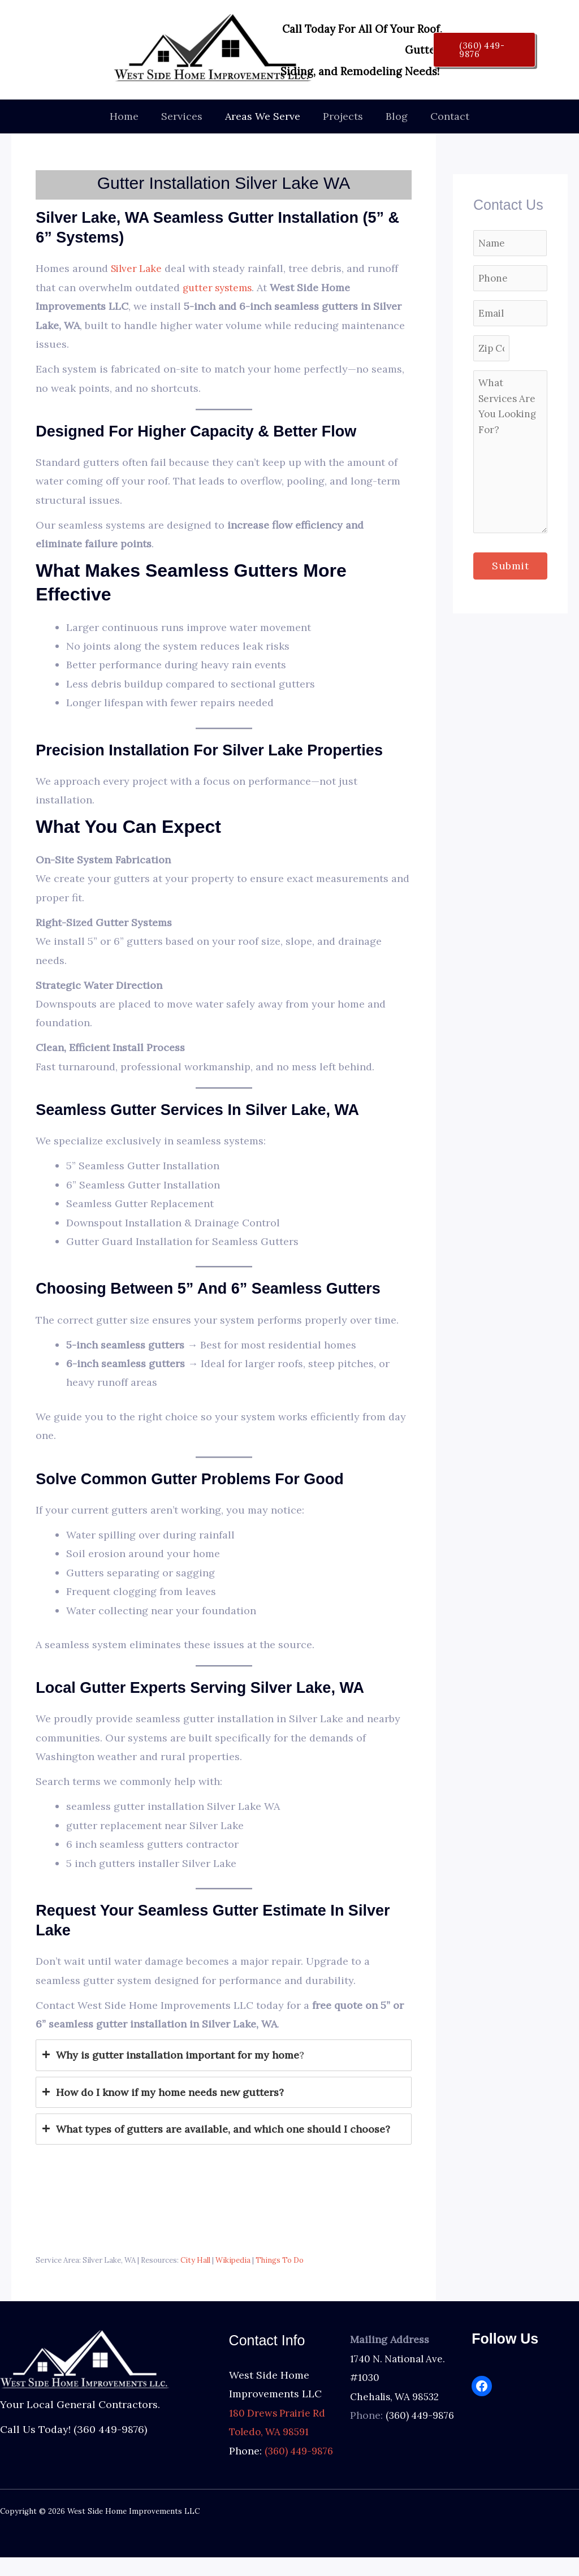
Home (129, 116)
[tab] (224, 2055)
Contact (444, 116)
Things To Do (280, 2260)
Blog (393, 116)
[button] (484, 49)
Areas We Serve (263, 116)
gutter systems (219, 287)
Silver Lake (138, 268)
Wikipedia (232, 2260)
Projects (342, 116)
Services (185, 116)
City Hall (195, 2260)
